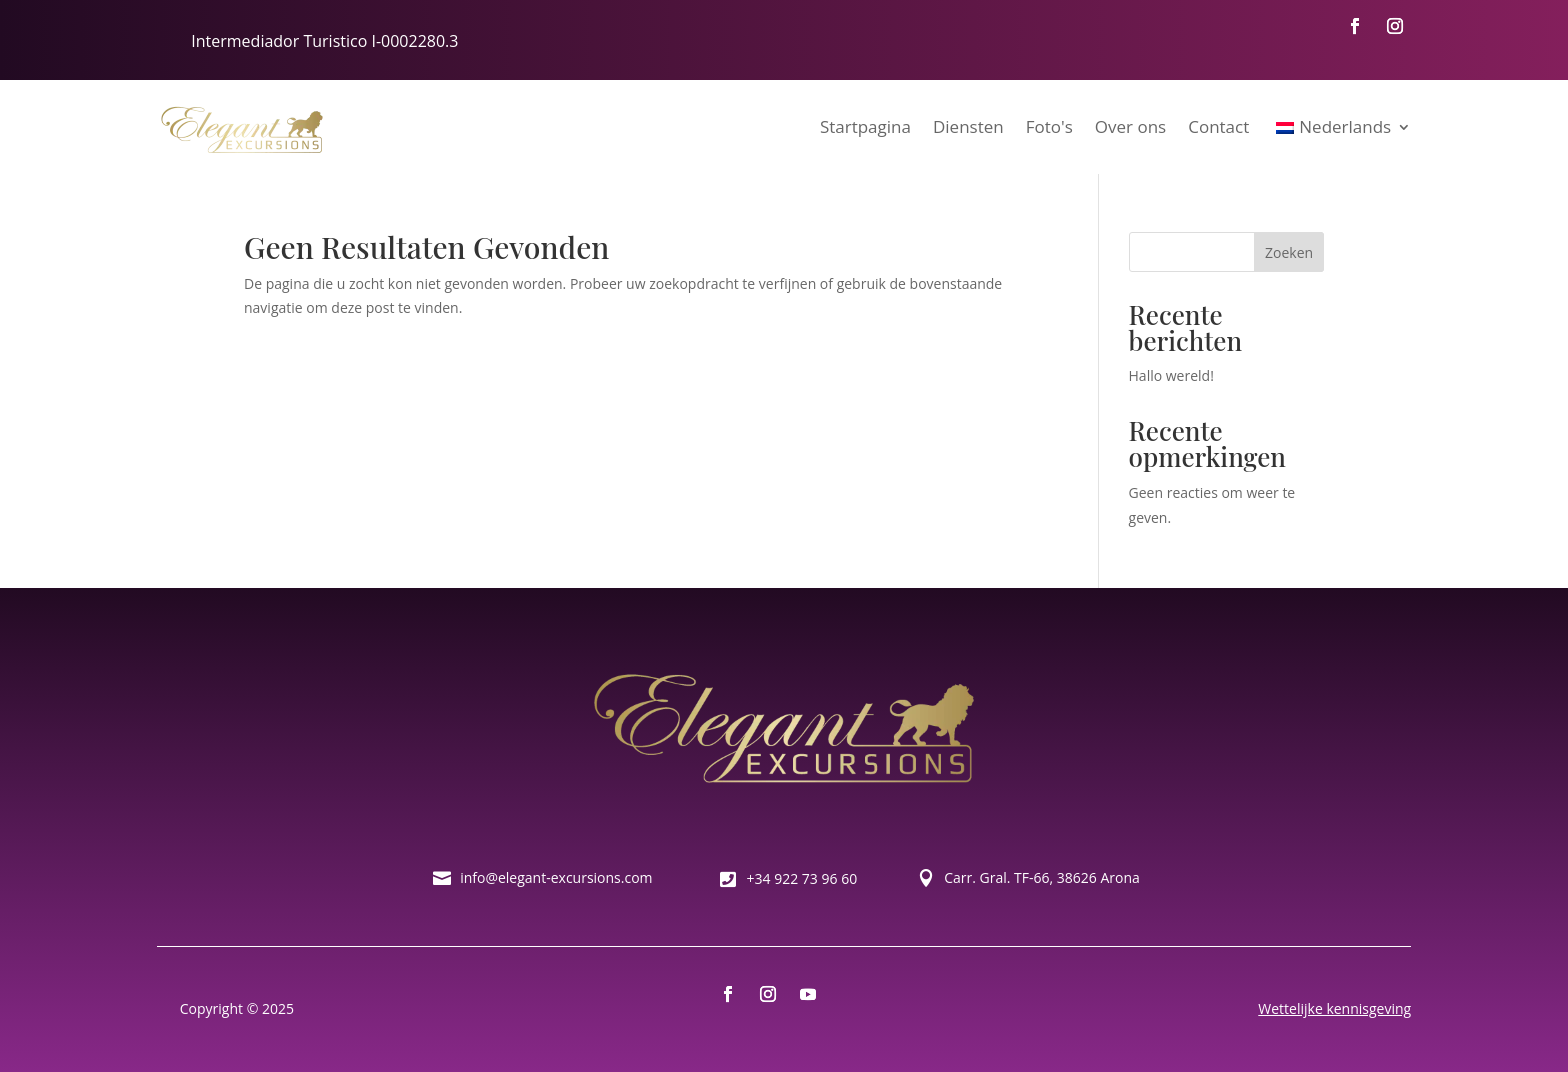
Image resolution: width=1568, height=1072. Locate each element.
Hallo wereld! (1171, 375)
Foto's (1049, 126)
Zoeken (1289, 252)
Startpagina (865, 126)
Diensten (968, 126)
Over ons (1130, 126)
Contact (1218, 126)
